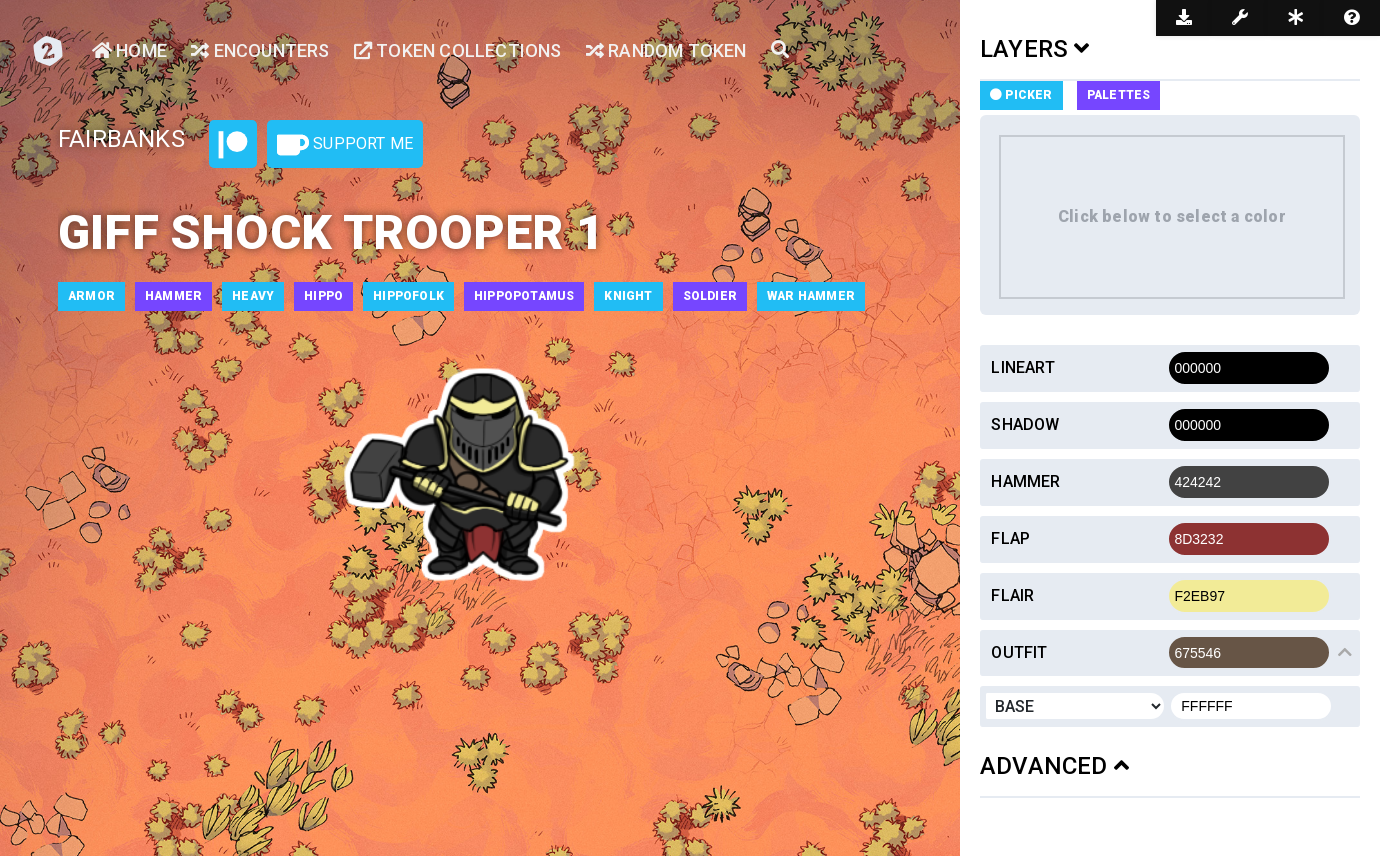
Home (129, 50)
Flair (1012, 595)
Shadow (1025, 424)
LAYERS (1035, 49)
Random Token (666, 50)
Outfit (1019, 652)
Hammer (1025, 481)
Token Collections (458, 50)
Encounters (260, 50)
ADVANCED (1054, 766)
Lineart (1022, 367)
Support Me (345, 145)
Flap (1010, 538)
